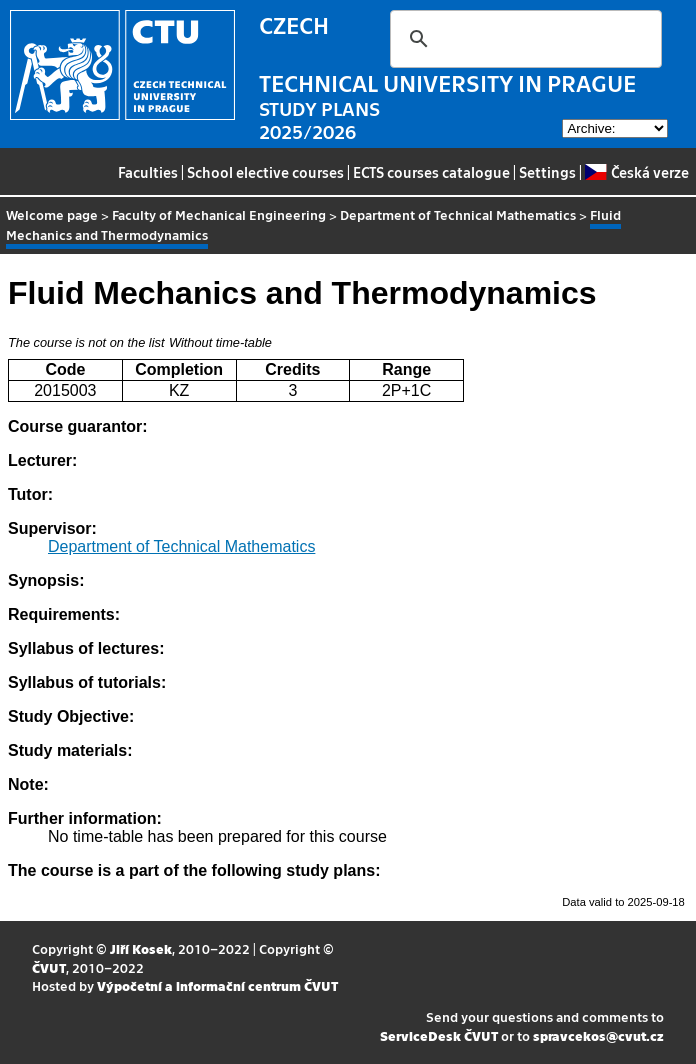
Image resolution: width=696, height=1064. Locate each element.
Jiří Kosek (141, 948)
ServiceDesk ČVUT (439, 1035)
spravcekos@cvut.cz (598, 1035)
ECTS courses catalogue (431, 172)
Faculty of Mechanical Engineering (219, 214)
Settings (547, 172)
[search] (523, 39)
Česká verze (636, 172)
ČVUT (49, 967)
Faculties (148, 172)
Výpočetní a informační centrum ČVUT (217, 985)
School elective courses (265, 172)
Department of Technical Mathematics (458, 214)
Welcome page (52, 214)
